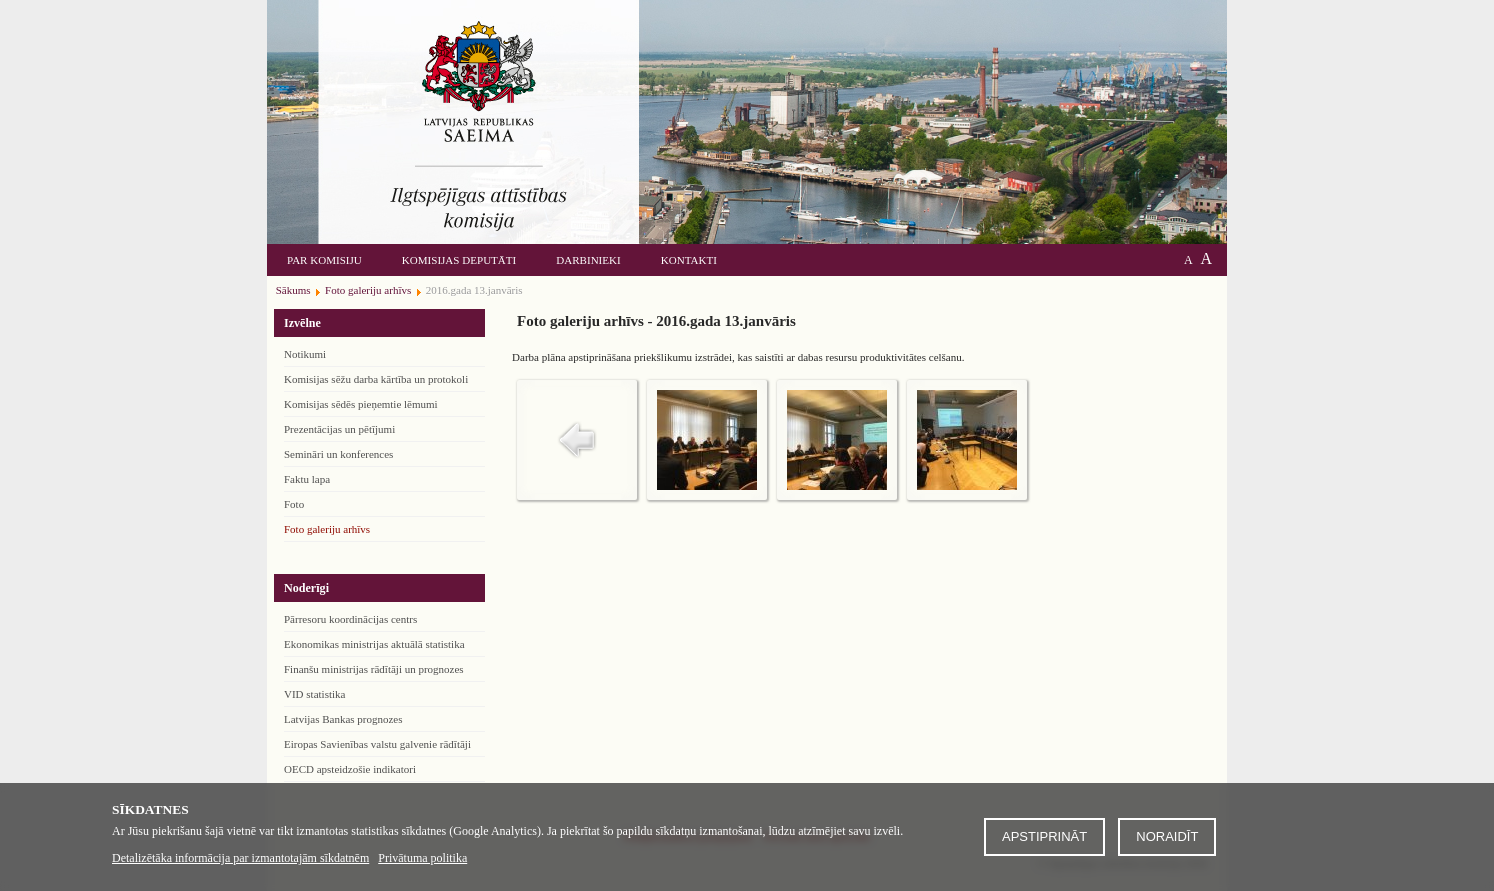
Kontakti (689, 260)
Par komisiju (324, 260)
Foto (294, 504)
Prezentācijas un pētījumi (339, 429)
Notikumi (305, 354)
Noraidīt (1167, 836)
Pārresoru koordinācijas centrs (350, 619)
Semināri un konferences (338, 454)
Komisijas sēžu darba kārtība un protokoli (376, 379)
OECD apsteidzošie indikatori (350, 769)
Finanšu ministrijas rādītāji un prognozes (374, 669)
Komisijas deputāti (459, 260)
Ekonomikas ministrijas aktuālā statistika (374, 644)
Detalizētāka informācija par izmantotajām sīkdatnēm (240, 858)
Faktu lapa (307, 479)
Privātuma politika (422, 858)
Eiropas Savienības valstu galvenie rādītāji (377, 744)
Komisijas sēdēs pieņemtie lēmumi (361, 404)
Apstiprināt (1044, 836)
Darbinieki (588, 260)
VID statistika (314, 694)
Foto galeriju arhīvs (327, 529)
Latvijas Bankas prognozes (343, 719)
